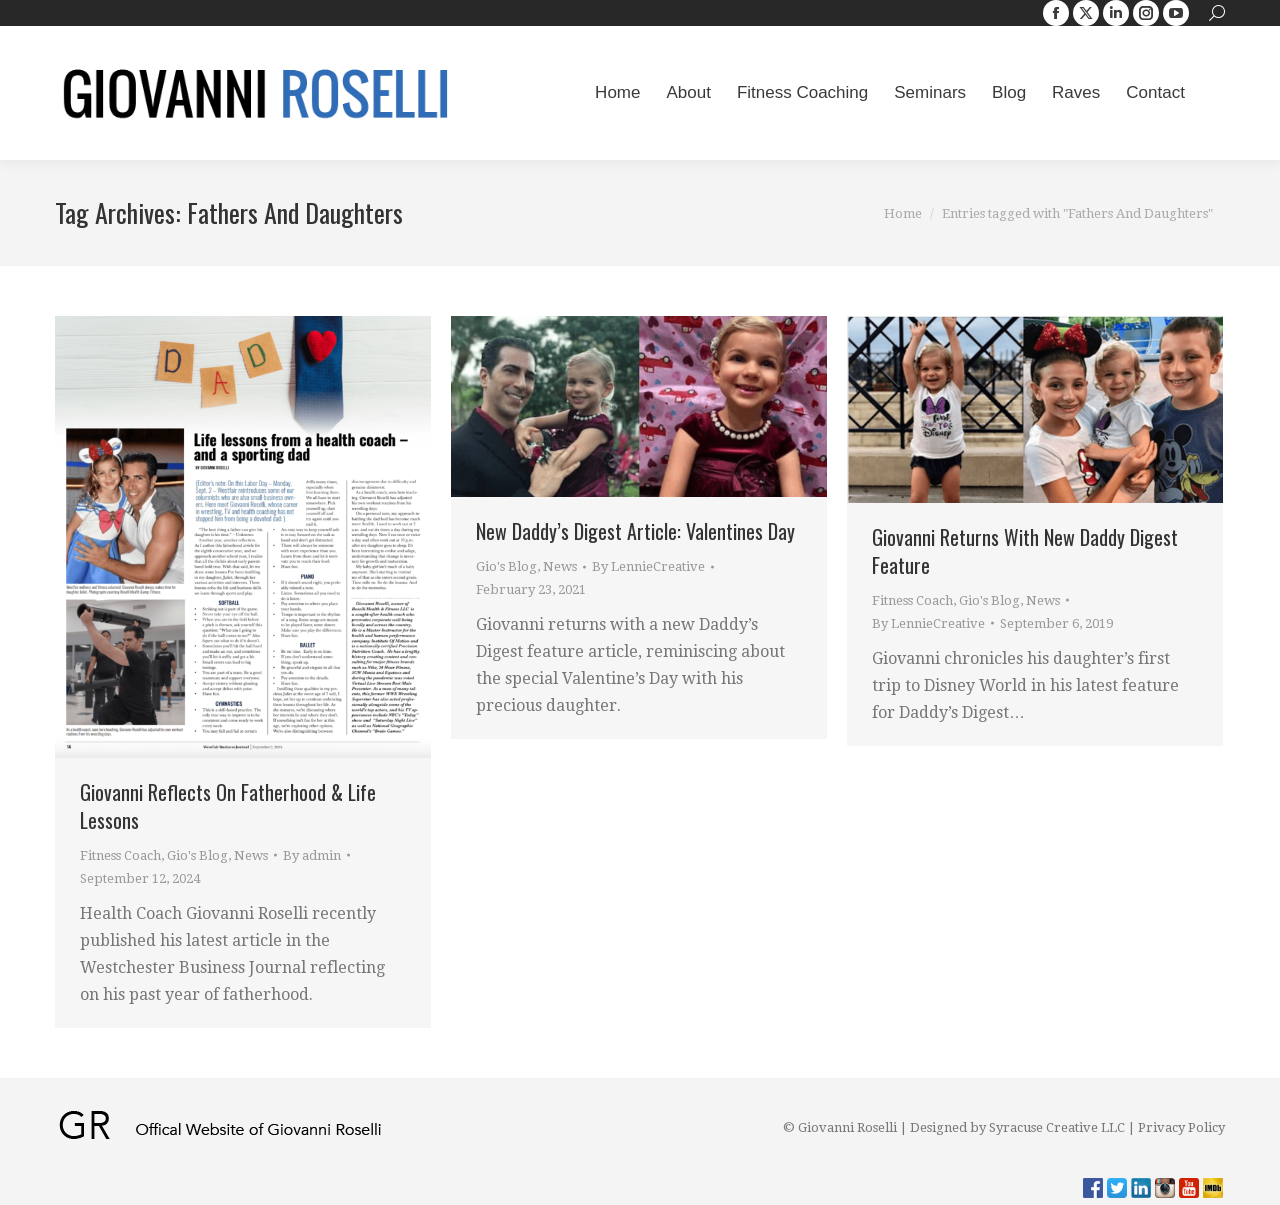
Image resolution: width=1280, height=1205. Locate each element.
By (312, 855)
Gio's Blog (197, 855)
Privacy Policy (1181, 1127)
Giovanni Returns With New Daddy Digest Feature (1025, 551)
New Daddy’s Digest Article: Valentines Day (635, 531)
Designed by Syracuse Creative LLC (1017, 1127)
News (251, 855)
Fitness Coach (120, 855)
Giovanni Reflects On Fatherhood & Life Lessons (228, 806)
